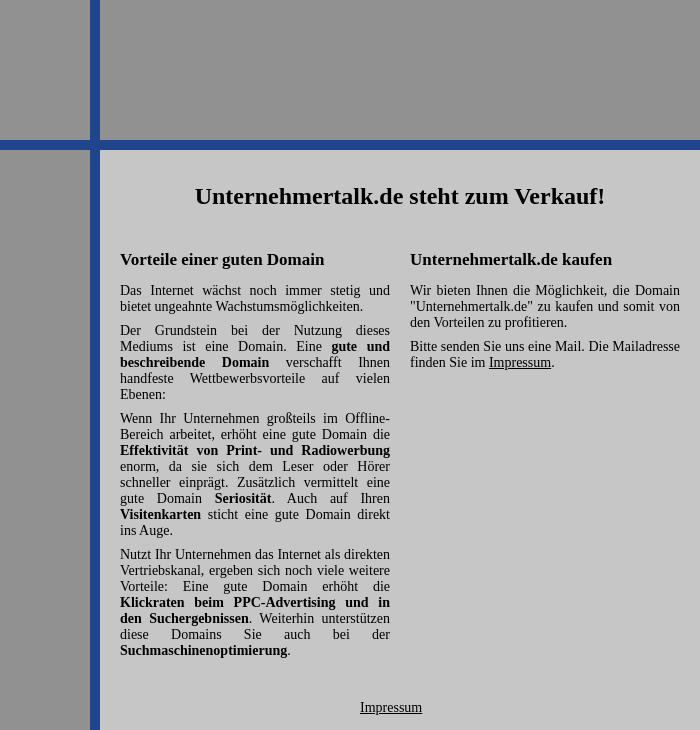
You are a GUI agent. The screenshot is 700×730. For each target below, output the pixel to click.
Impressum (520, 362)
